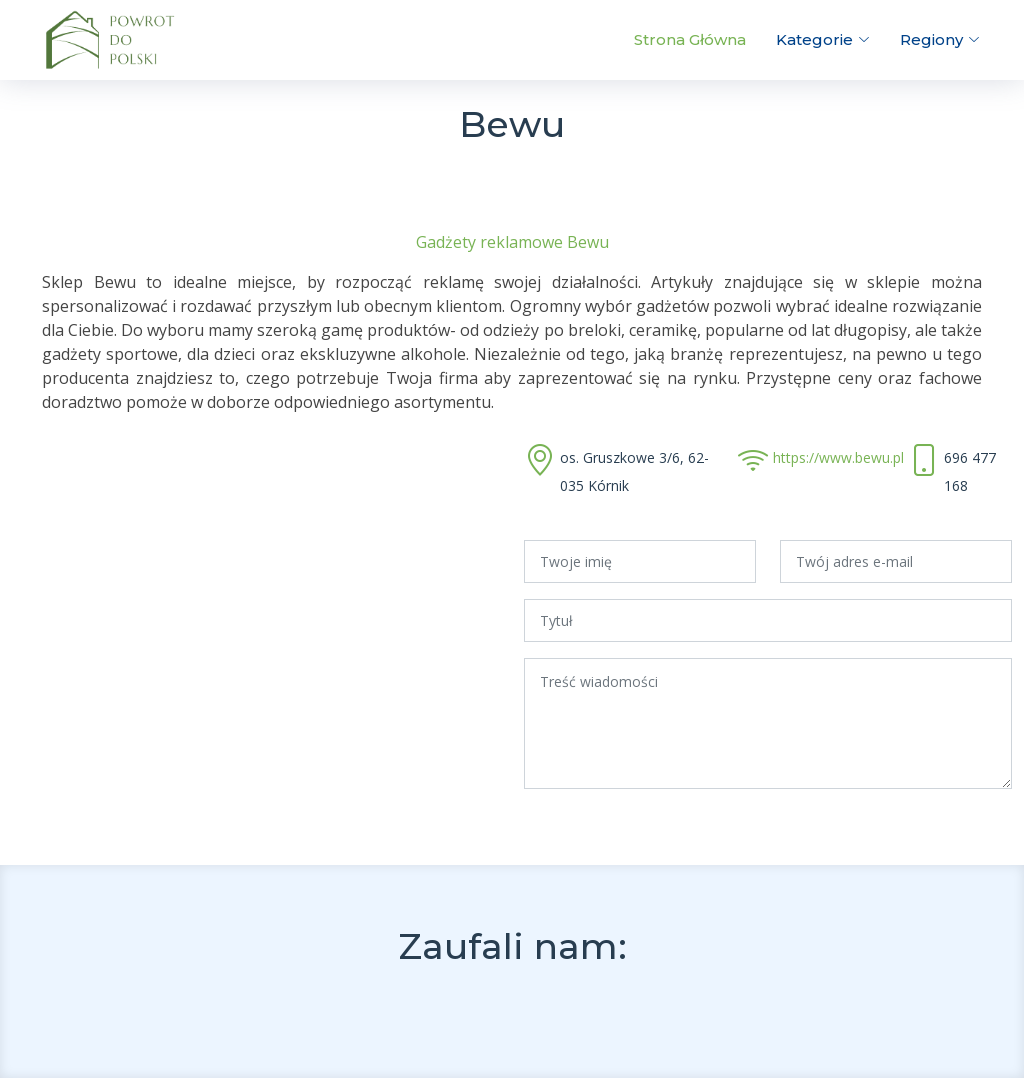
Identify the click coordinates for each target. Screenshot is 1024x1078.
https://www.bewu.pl (838, 457)
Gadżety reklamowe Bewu (512, 242)
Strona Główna (690, 39)
